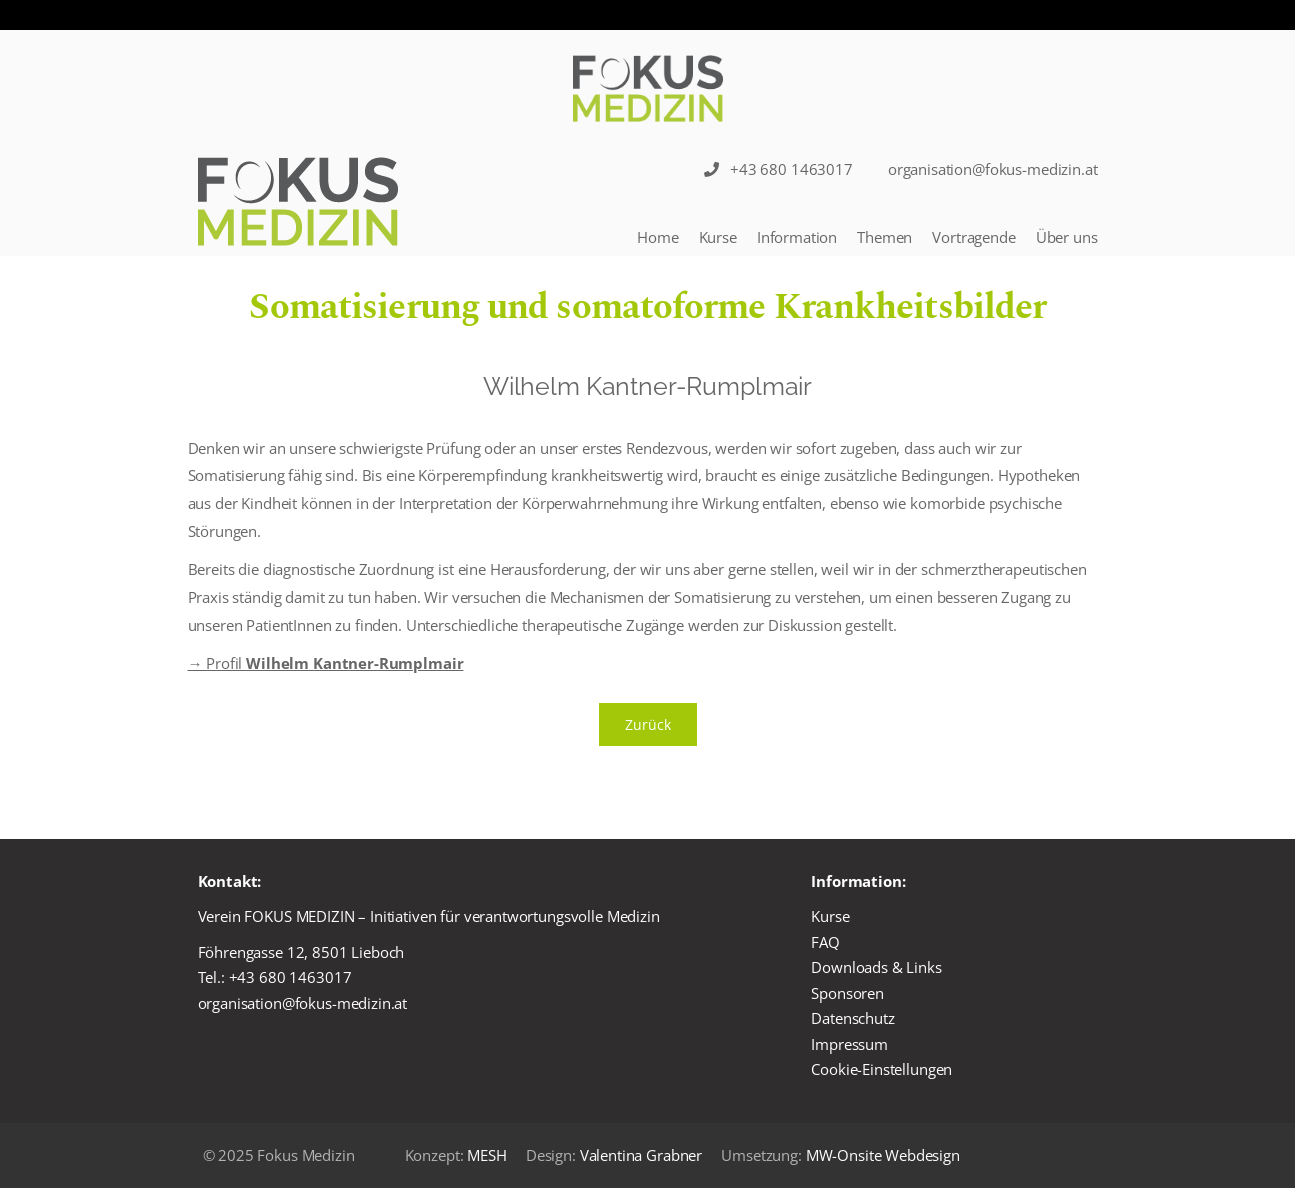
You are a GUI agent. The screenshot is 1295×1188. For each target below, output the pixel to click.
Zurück (648, 724)
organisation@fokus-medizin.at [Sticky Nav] (993, 169)
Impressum (849, 1044)
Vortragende (973, 237)
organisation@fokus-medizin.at (303, 1003)
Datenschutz (852, 1018)
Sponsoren (847, 993)
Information (797, 237)
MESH (486, 1155)
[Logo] (648, 88)
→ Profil (326, 663)
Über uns (1067, 237)
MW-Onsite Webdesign (883, 1155)
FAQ (825, 942)
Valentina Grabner (641, 1155)
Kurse (718, 237)
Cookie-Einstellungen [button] (881, 1069)
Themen (884, 237)
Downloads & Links (876, 967)
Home (657, 237)
